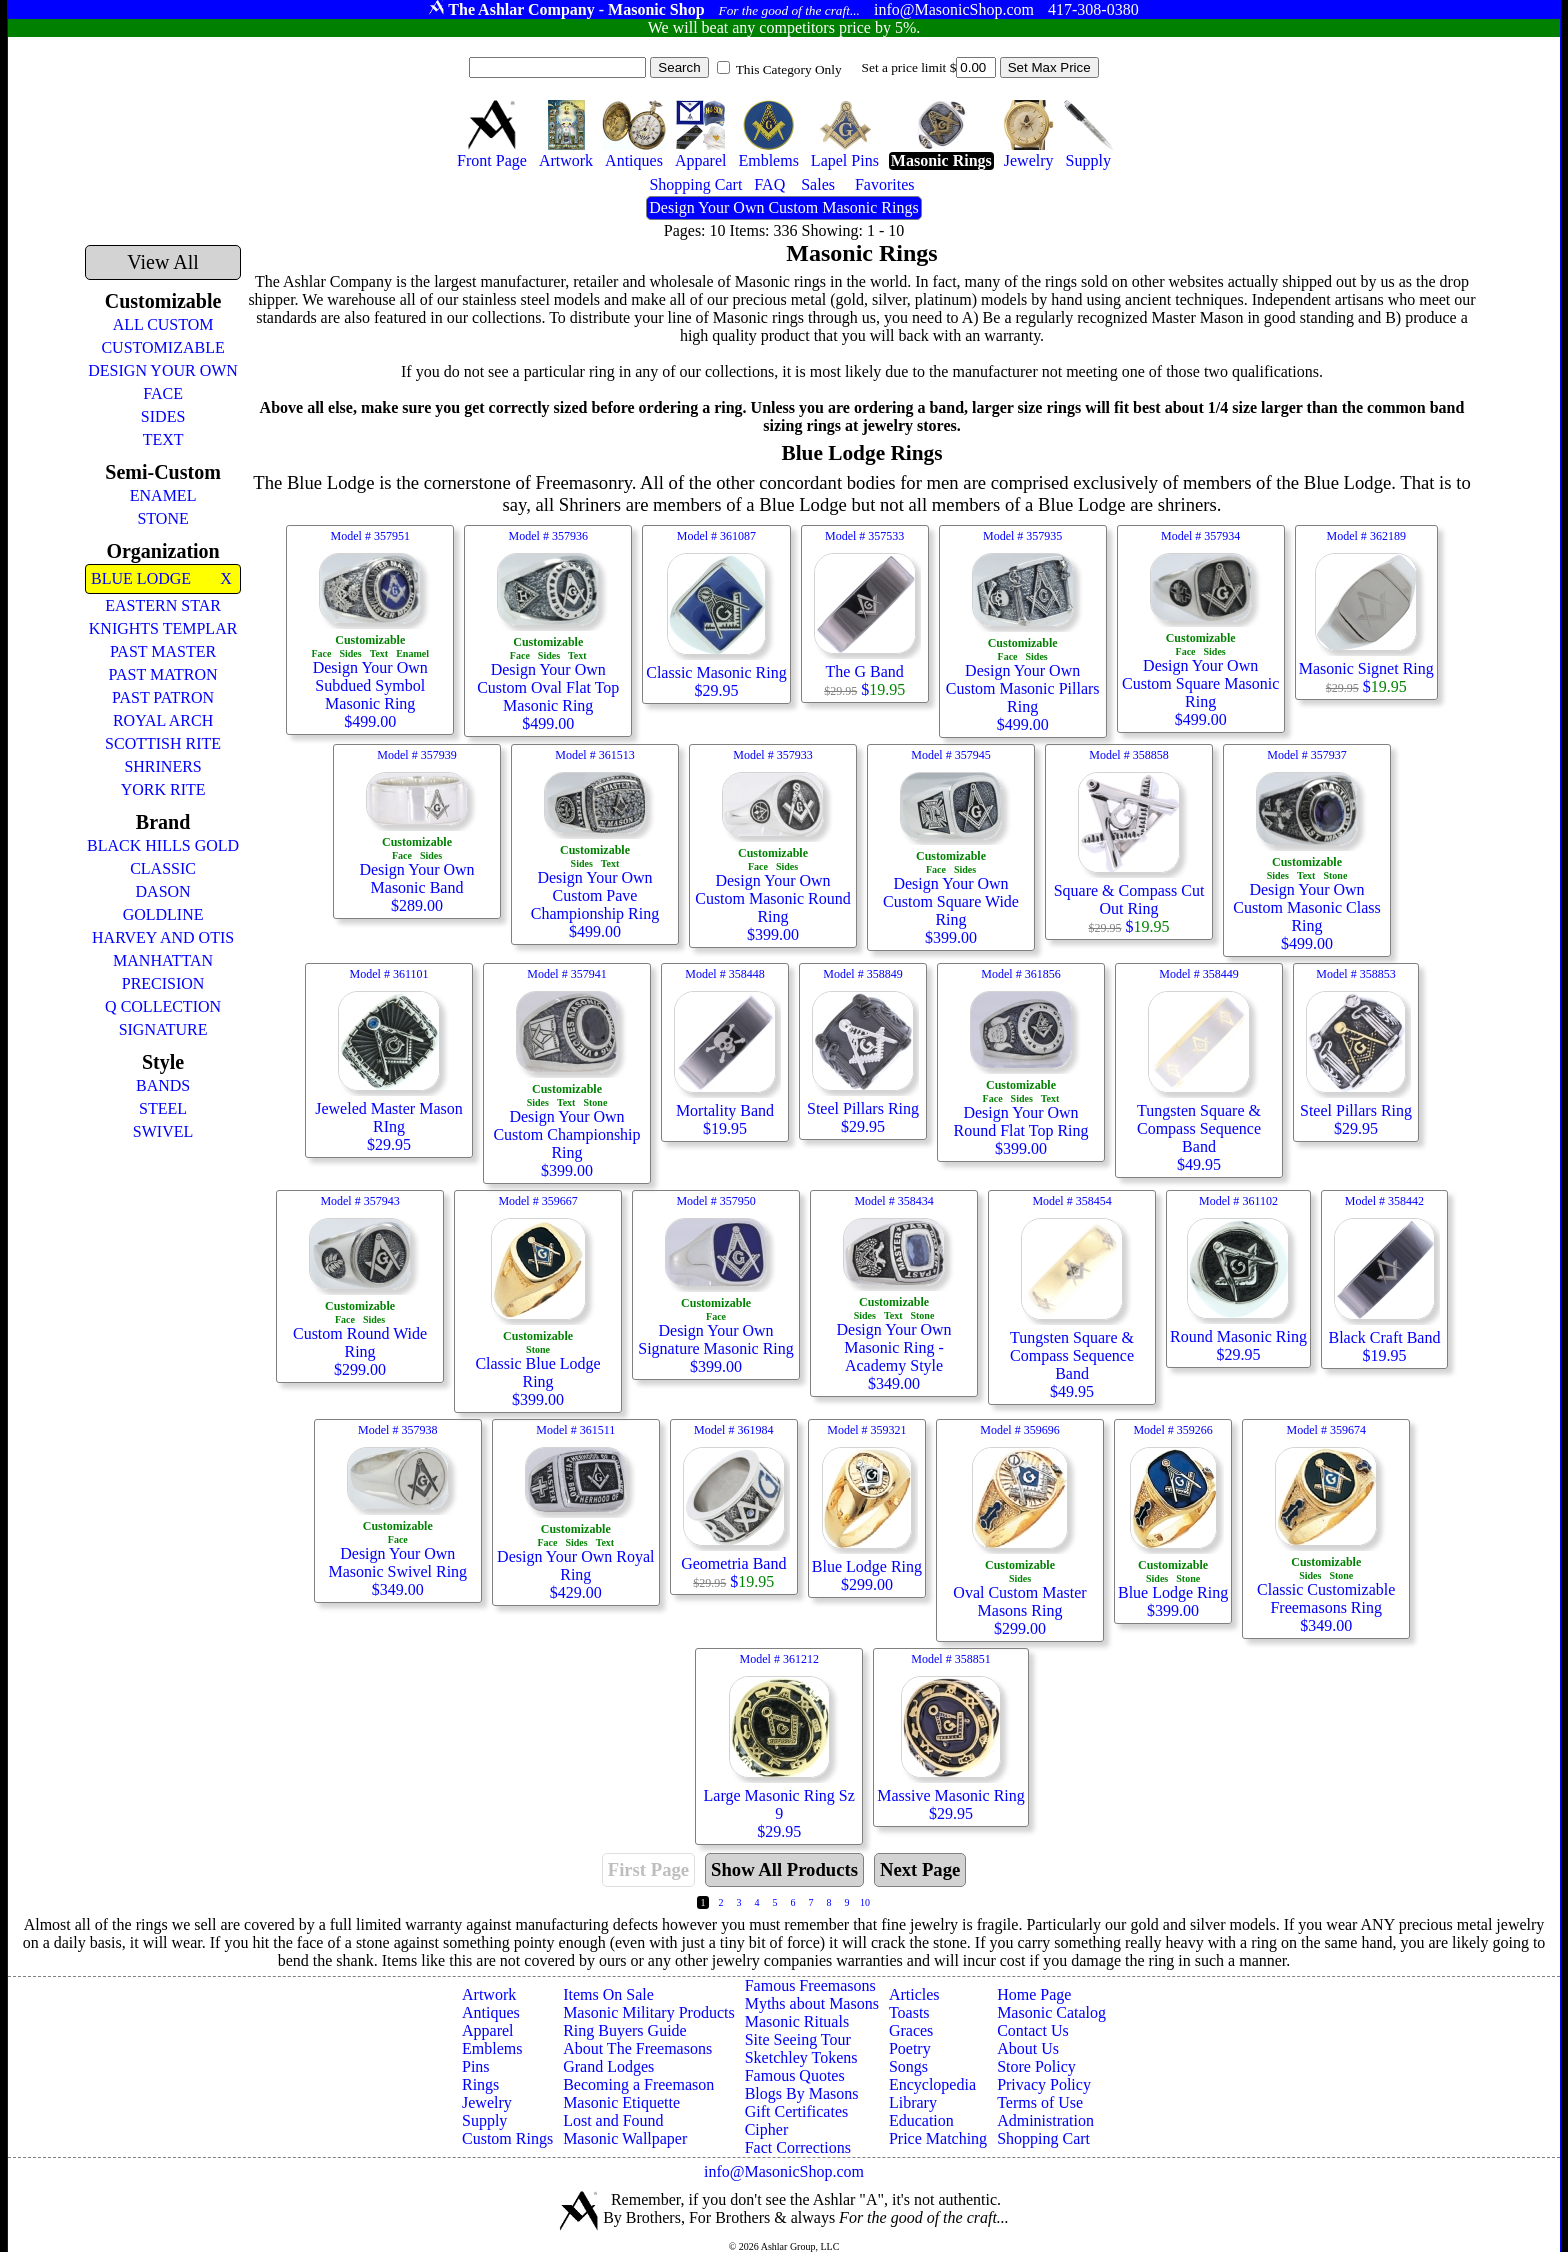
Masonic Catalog (1051, 2012)
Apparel (488, 2030)
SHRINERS (162, 766)
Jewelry (487, 2102)
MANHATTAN (163, 960)
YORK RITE (163, 789)
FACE (163, 393)
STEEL (163, 1108)
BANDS (163, 1085)
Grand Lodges (608, 2066)
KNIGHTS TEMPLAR (163, 628)
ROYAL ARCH (163, 720)
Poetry (910, 2048)
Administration (1045, 2120)
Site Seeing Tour (798, 2039)
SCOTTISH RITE (163, 743)
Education (921, 2120)
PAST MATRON (163, 674)
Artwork (489, 1994)
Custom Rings (507, 2138)
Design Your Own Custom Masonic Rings (783, 207)
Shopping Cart (1043, 2138)
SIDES (163, 416)
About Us (1028, 2048)
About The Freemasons (637, 2048)
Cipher (767, 2129)
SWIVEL (163, 1131)
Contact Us (1033, 2030)
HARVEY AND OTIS (163, 937)
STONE (162, 518)
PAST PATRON (163, 697)
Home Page (1034, 1994)
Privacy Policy (1044, 2084)
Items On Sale (608, 1994)
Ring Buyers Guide (625, 2030)
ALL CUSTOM (163, 324)
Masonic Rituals (797, 2021)
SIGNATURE (163, 1029)
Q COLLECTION (163, 1006)
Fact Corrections (798, 2147)
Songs (908, 2066)
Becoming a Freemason (638, 2084)
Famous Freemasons (810, 1985)
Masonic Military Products (649, 2012)
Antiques (491, 2012)
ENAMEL (163, 495)
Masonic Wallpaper (625, 2138)
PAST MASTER (163, 651)
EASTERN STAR (163, 605)
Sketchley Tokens (801, 2057)
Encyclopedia (932, 2084)
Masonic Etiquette (621, 2102)
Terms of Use (1040, 2102)
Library (913, 2102)
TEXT (163, 439)
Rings (480, 2084)
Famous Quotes (795, 2075)
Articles (914, 1994)
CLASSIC (163, 868)
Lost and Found (613, 2120)
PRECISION (163, 983)
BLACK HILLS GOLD (163, 845)
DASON (163, 891)
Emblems (492, 2048)
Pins (476, 2066)
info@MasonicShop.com (784, 2171)
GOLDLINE (163, 914)
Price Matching (938, 2138)
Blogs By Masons (802, 2093)
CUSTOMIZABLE (162, 347)
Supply (484, 2120)
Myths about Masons (812, 2003)
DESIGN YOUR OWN (163, 370)
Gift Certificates (797, 2111)
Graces (911, 2030)
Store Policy (1036, 2066)
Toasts (909, 2012)
